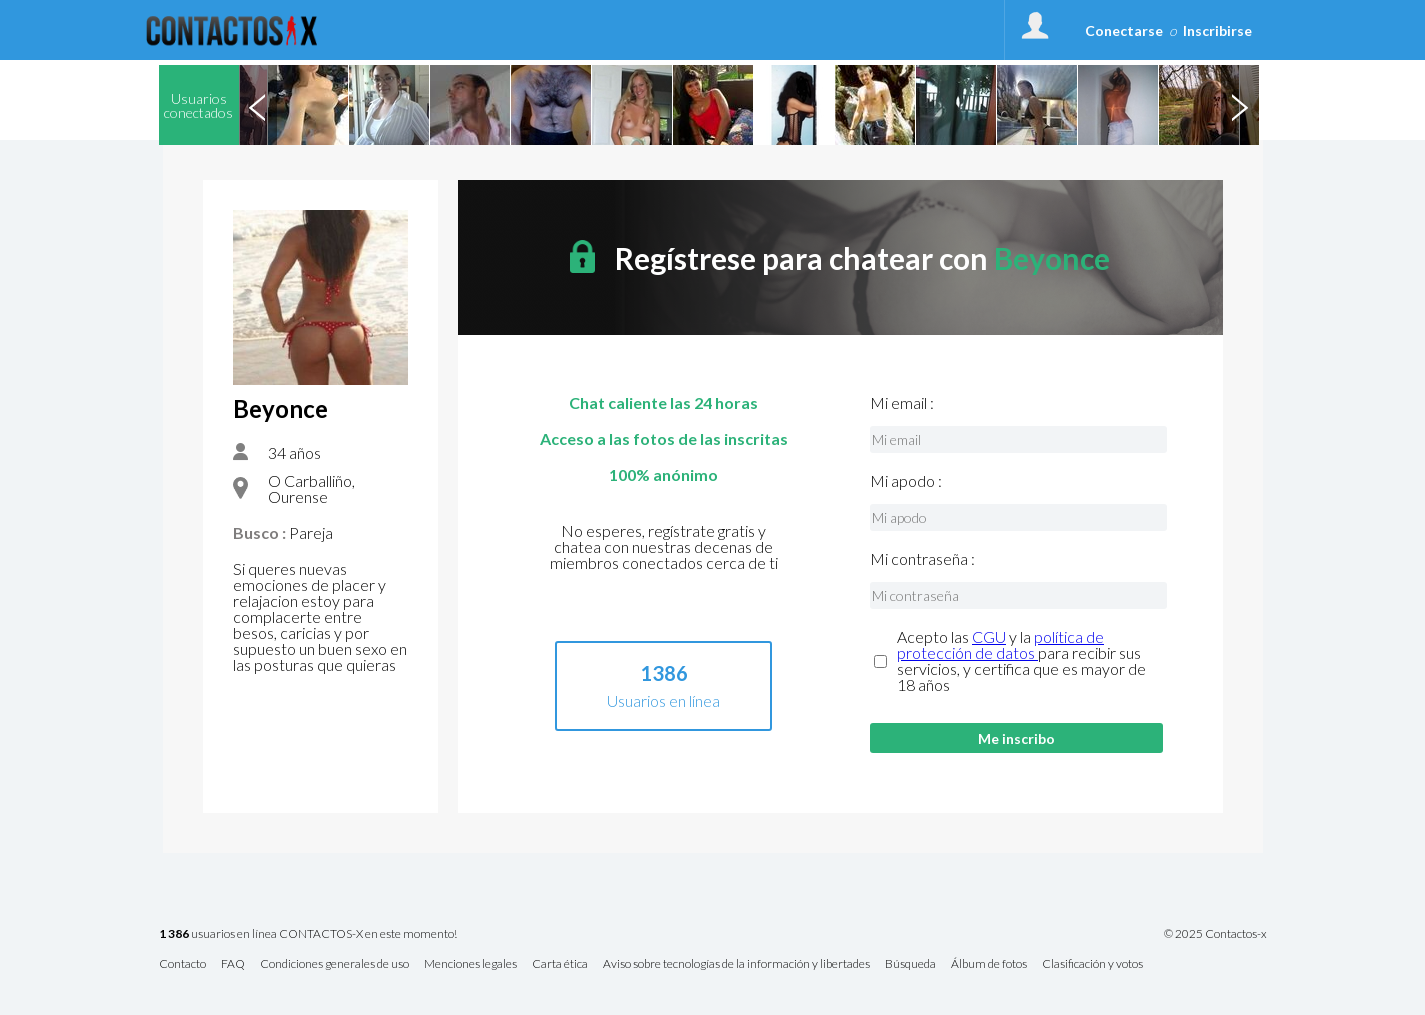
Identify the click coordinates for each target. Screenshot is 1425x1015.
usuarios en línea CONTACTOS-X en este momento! (308, 934)
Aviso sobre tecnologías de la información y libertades (736, 964)
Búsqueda (910, 964)
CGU (989, 636)
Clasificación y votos (1092, 964)
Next (1240, 105)
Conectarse (1124, 30)
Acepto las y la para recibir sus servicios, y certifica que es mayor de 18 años (1021, 661)
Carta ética (560, 964)
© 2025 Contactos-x (1215, 934)
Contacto (182, 964)
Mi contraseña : (922, 559)
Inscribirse (1217, 30)
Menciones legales (470, 964)
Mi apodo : (906, 481)
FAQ (233, 964)
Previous (258, 105)
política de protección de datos (1000, 644)
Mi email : (902, 403)
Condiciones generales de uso (334, 964)
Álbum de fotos (989, 964)
